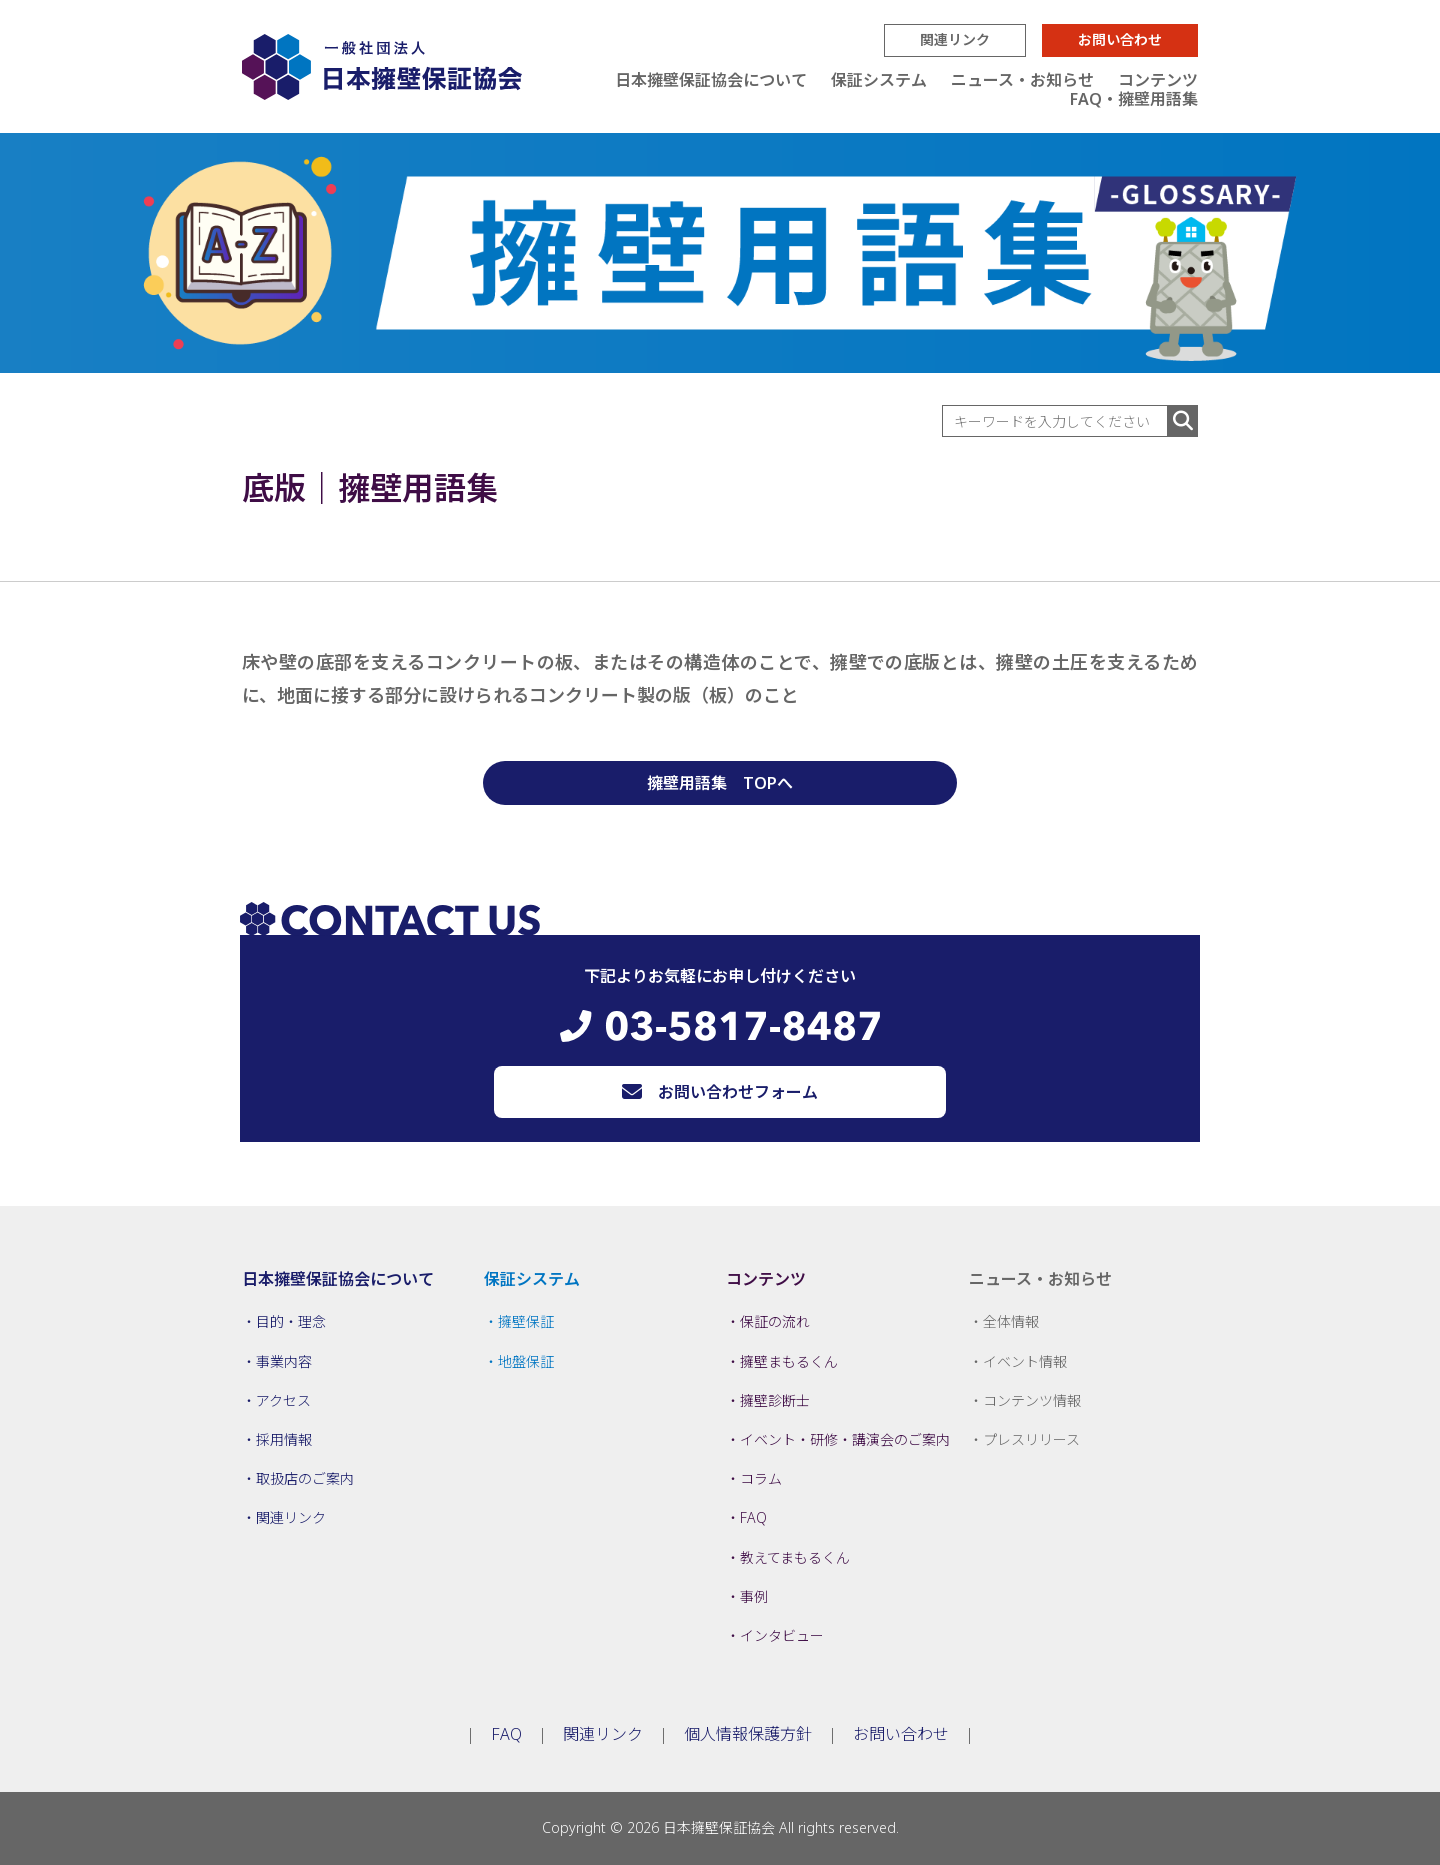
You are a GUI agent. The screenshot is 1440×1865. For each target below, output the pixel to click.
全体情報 (1011, 1321)
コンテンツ (1158, 80)
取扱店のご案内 (305, 1478)
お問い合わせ (1120, 39)
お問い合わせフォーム (738, 1092)
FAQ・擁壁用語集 (1134, 99)
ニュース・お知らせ (1022, 80)
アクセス (283, 1400)
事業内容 (284, 1361)
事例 (754, 1596)
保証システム (879, 80)
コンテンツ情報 (1032, 1400)
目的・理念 (291, 1321)
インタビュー (782, 1635)
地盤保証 (526, 1361)
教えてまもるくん (795, 1557)
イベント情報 (1025, 1361)
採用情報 (284, 1439)
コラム (761, 1478)
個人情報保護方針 (748, 1734)
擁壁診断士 (775, 1400)
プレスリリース (1031, 1439)
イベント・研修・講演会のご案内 (845, 1439)
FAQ (753, 1517)
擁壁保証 (526, 1321)
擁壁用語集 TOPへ (720, 783)
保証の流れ (775, 1321)
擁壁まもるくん (789, 1361)
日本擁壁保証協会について (711, 80)
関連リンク (955, 39)
